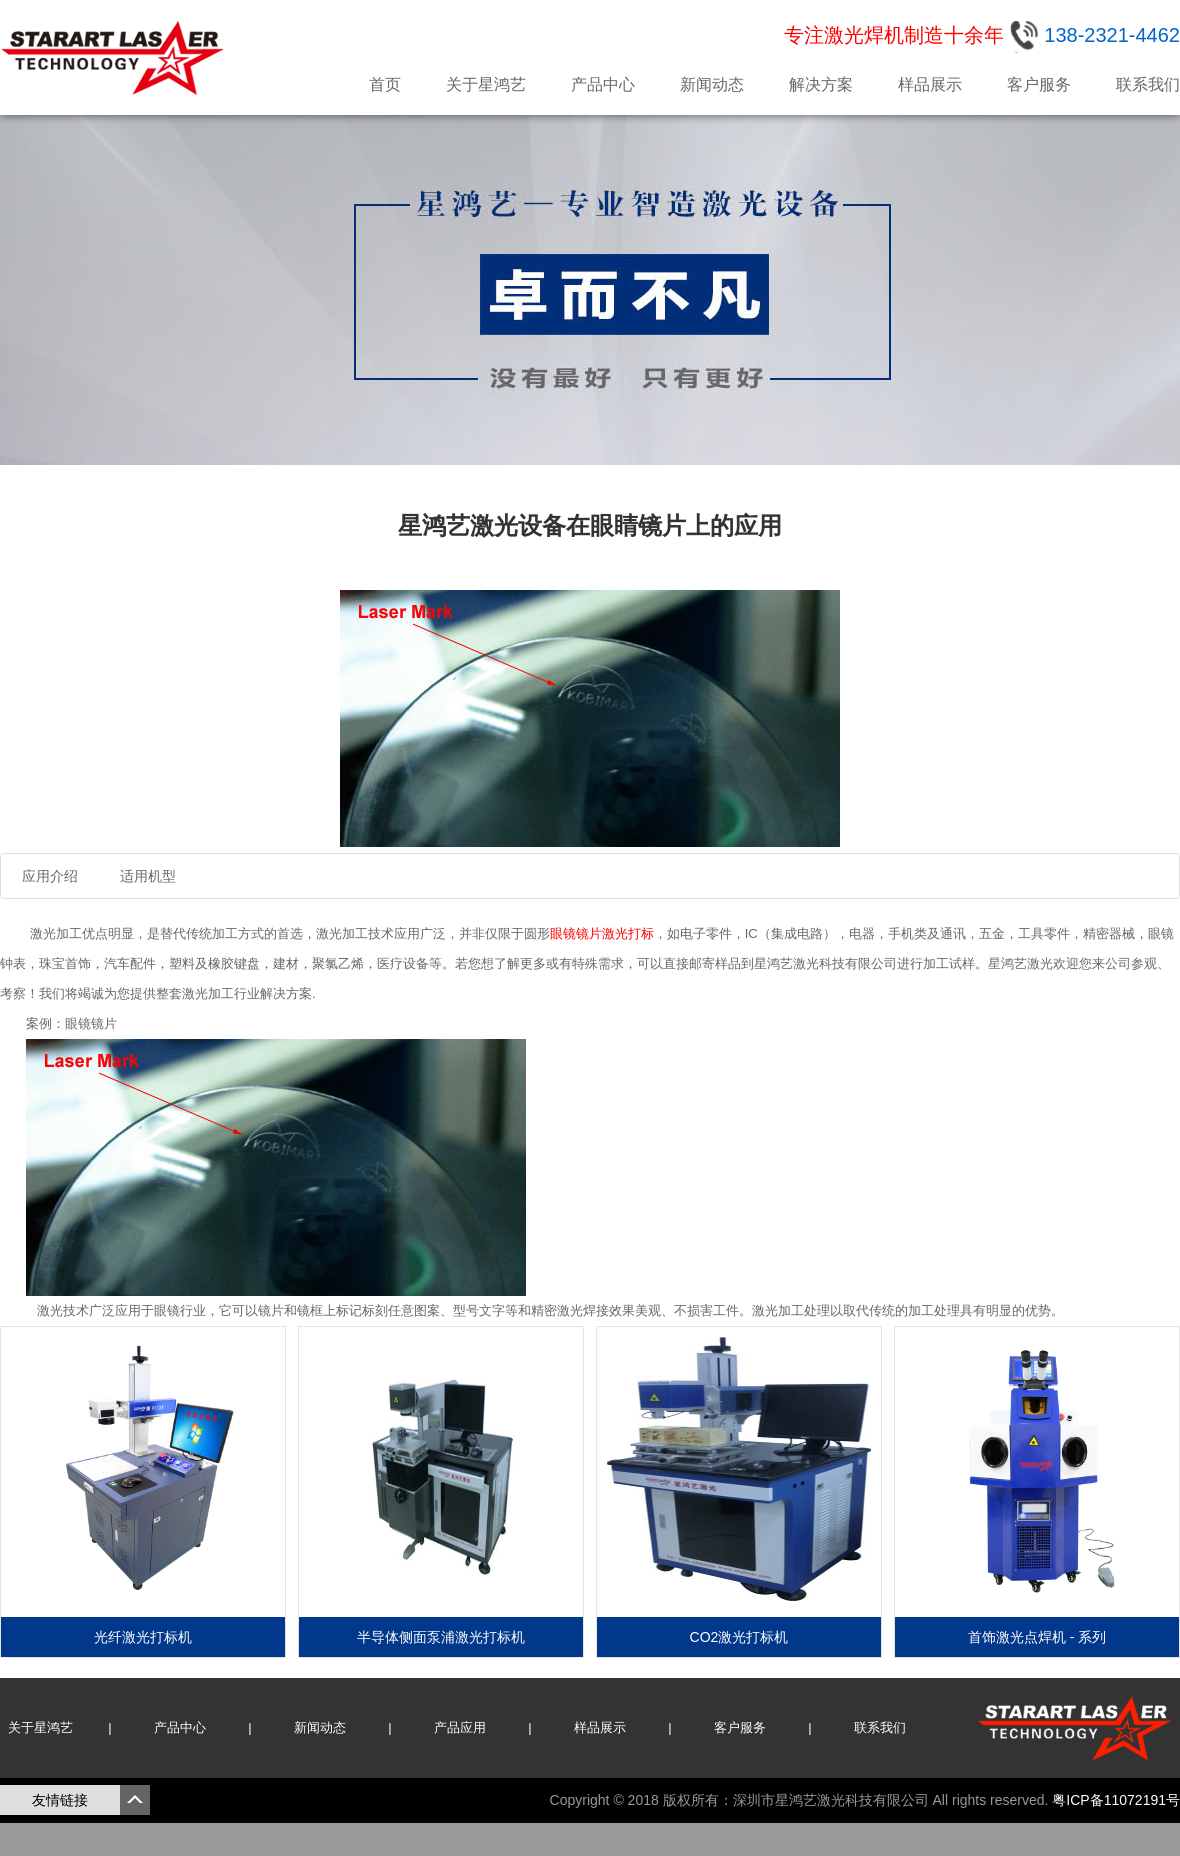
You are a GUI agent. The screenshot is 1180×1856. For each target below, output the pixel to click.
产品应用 (460, 1727)
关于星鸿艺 (486, 84)
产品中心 (603, 84)
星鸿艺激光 (115, 58)
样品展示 (930, 84)
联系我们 (1148, 84)
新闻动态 (712, 84)
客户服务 (1039, 84)
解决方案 (821, 84)
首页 (385, 84)
